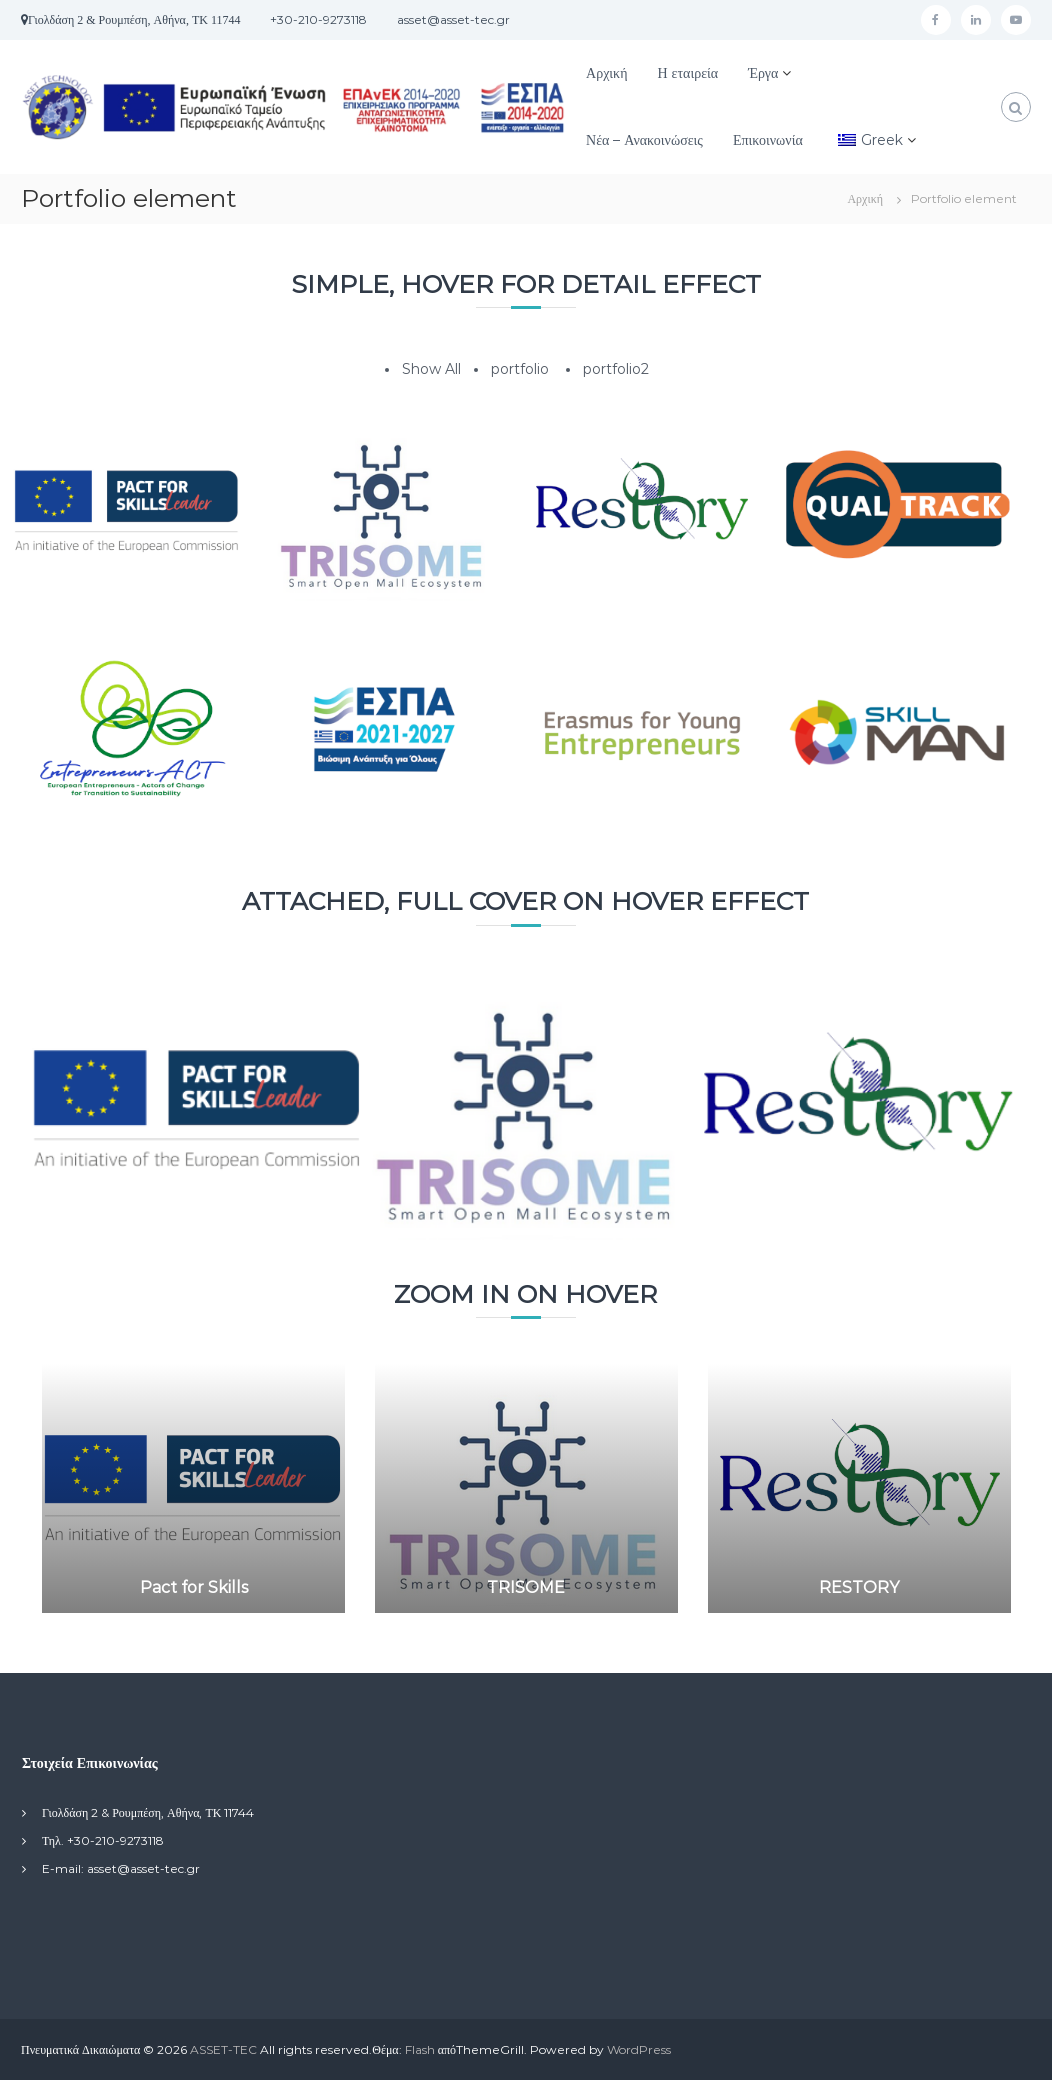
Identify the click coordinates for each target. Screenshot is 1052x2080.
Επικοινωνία (768, 140)
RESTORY (859, 1587)
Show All (431, 369)
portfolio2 (616, 369)
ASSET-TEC (223, 2049)
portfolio (520, 369)
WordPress (639, 2049)
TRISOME (526, 1587)
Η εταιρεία (687, 73)
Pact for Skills (194, 1587)
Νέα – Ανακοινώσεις (644, 140)
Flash (420, 2049)
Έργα (763, 73)
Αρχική (606, 73)
